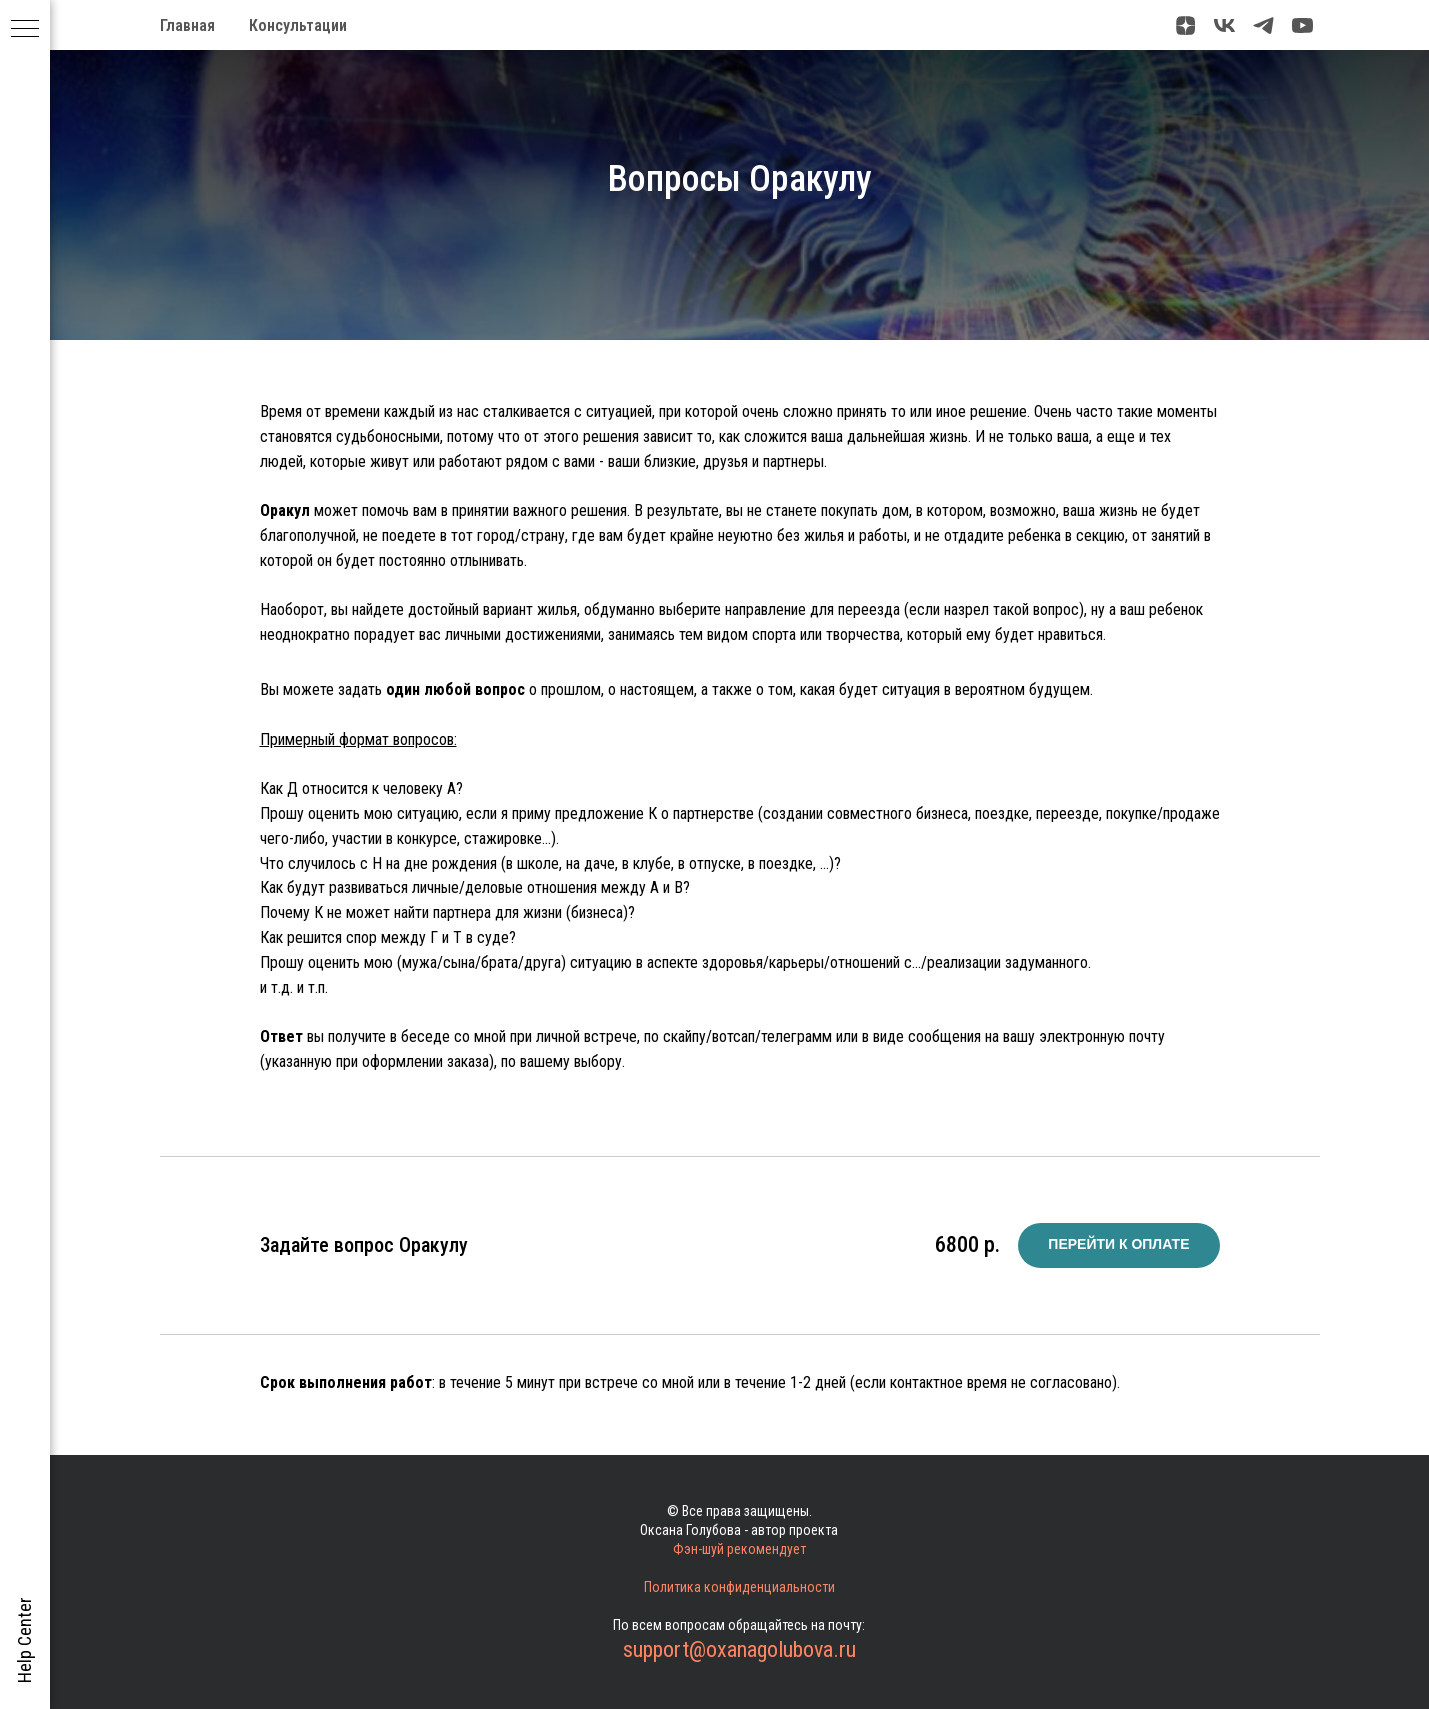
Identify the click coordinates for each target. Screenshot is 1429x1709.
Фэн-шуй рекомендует (739, 1549)
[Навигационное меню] (25, 30)
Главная (187, 25)
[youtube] (1302, 25)
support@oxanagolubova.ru (739, 1649)
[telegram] (1263, 25)
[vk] (1224, 25)
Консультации (298, 25)
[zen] (1185, 25)
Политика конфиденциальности (739, 1587)
